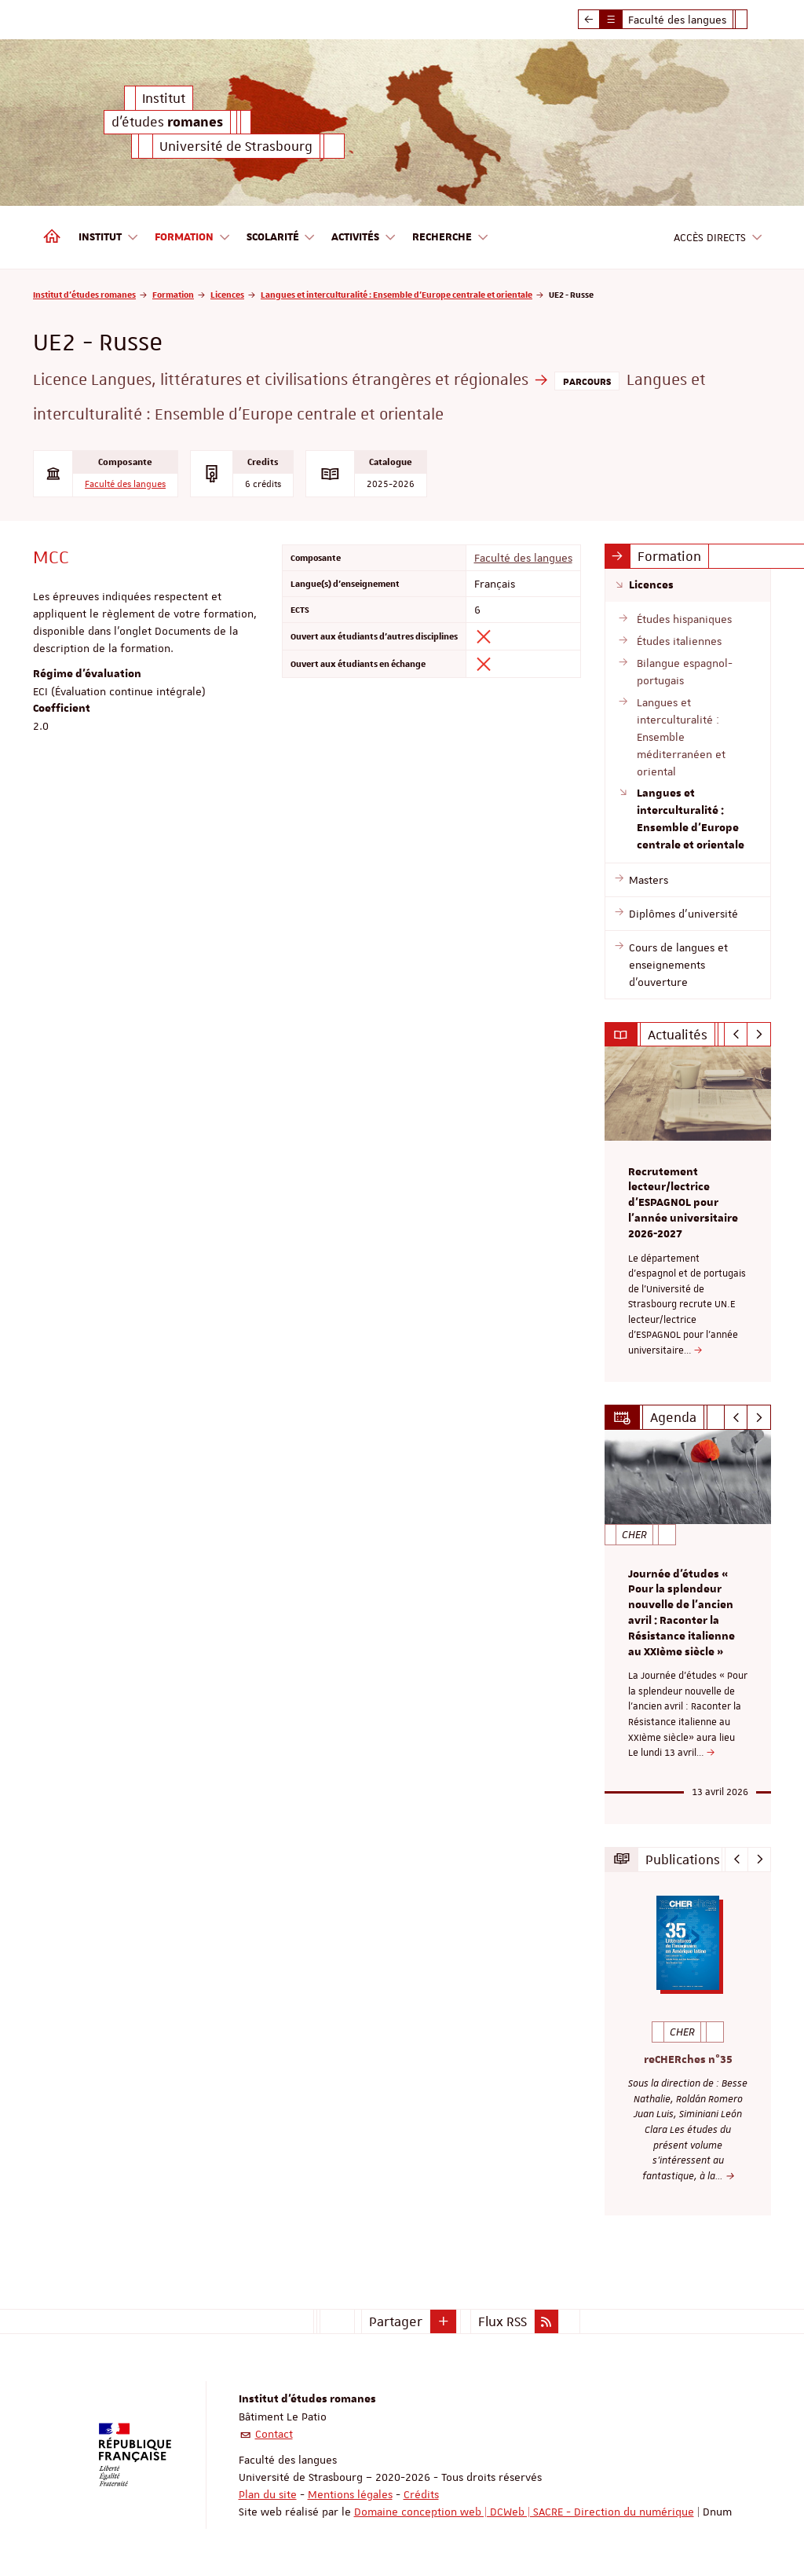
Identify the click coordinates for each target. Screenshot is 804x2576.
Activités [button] (364, 238)
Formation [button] (193, 238)
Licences (227, 294)
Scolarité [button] (281, 238)
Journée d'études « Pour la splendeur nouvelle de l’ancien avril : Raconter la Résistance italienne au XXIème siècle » (681, 1613)
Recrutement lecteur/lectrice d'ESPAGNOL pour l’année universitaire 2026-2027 (683, 1203)
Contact (274, 2434)
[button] (443, 2321)
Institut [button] (109, 238)
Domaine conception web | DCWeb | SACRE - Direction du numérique (524, 2512)
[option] (688, 1214)
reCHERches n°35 (688, 2059)
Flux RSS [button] (502, 2321)
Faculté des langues (125, 484)
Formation (173, 294)
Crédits (421, 2494)
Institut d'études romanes (84, 294)
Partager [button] (395, 2321)
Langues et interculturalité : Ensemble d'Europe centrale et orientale (396, 294)
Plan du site (268, 2494)
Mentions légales (350, 2494)
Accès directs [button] (718, 238)
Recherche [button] (450, 238)
